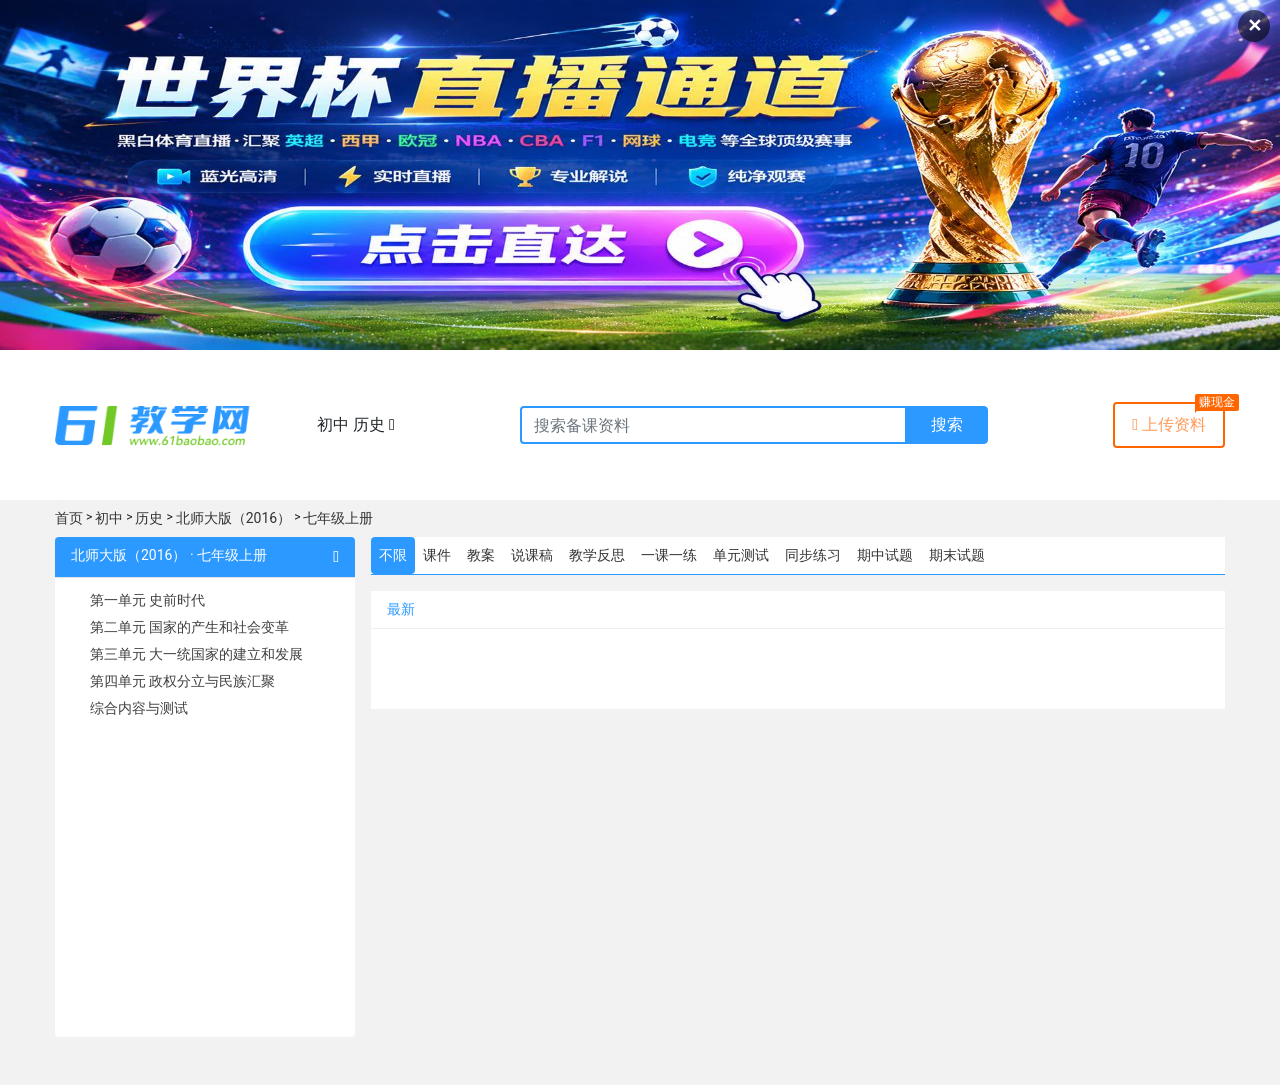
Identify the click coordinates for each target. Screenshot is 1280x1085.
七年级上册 (338, 518)
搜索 (947, 424)
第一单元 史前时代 (147, 600)
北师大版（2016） (233, 518)
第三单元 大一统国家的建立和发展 (196, 654)
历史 (149, 518)
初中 (109, 518)
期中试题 (885, 555)
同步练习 (813, 555)
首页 (69, 518)
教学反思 (597, 555)
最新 (401, 609)
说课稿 (532, 555)
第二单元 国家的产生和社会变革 (189, 627)
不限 (393, 555)
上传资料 (1169, 424)
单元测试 (741, 555)
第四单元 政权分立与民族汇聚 (182, 681)
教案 (481, 555)
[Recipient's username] (713, 425)
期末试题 (957, 555)
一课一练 (669, 555)
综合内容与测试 (139, 708)
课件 (437, 555)
